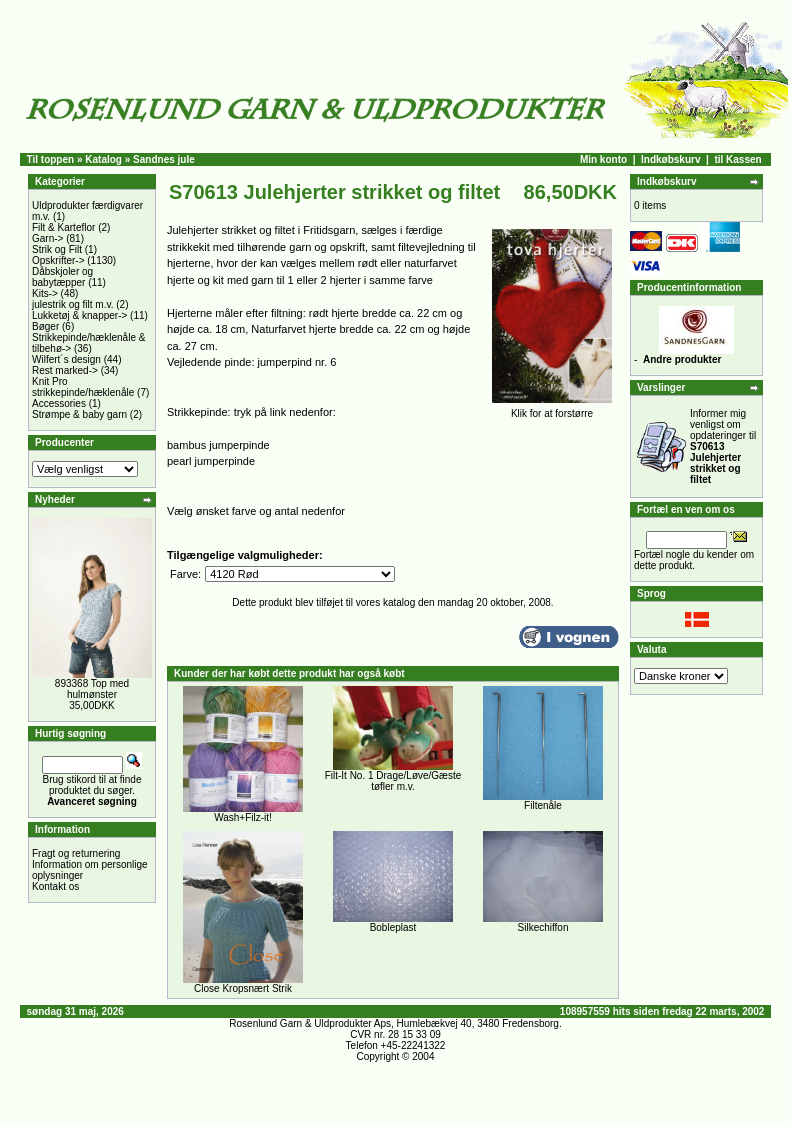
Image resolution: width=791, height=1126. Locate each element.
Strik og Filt (57, 249)
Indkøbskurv (670, 159)
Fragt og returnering (76, 853)
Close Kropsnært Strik (243, 988)
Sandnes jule (164, 159)
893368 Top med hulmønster (92, 689)
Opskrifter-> (58, 260)
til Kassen (737, 159)
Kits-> (45, 293)
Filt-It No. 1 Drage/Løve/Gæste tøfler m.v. (393, 781)
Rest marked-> (65, 370)
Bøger (45, 326)
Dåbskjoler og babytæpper (62, 277)
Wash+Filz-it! (243, 817)
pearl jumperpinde (211, 461)
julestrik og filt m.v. (73, 304)
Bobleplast (393, 927)
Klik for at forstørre (552, 409)
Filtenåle (543, 805)
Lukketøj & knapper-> (79, 315)
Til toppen (51, 159)
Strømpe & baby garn (79, 414)
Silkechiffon (543, 927)
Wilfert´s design (66, 359)
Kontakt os (55, 886)
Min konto (603, 159)
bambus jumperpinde (218, 445)
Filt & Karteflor (63, 227)
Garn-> (47, 238)
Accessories (59, 403)
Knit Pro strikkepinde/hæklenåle (83, 387)
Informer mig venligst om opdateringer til (723, 446)
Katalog (103, 159)
